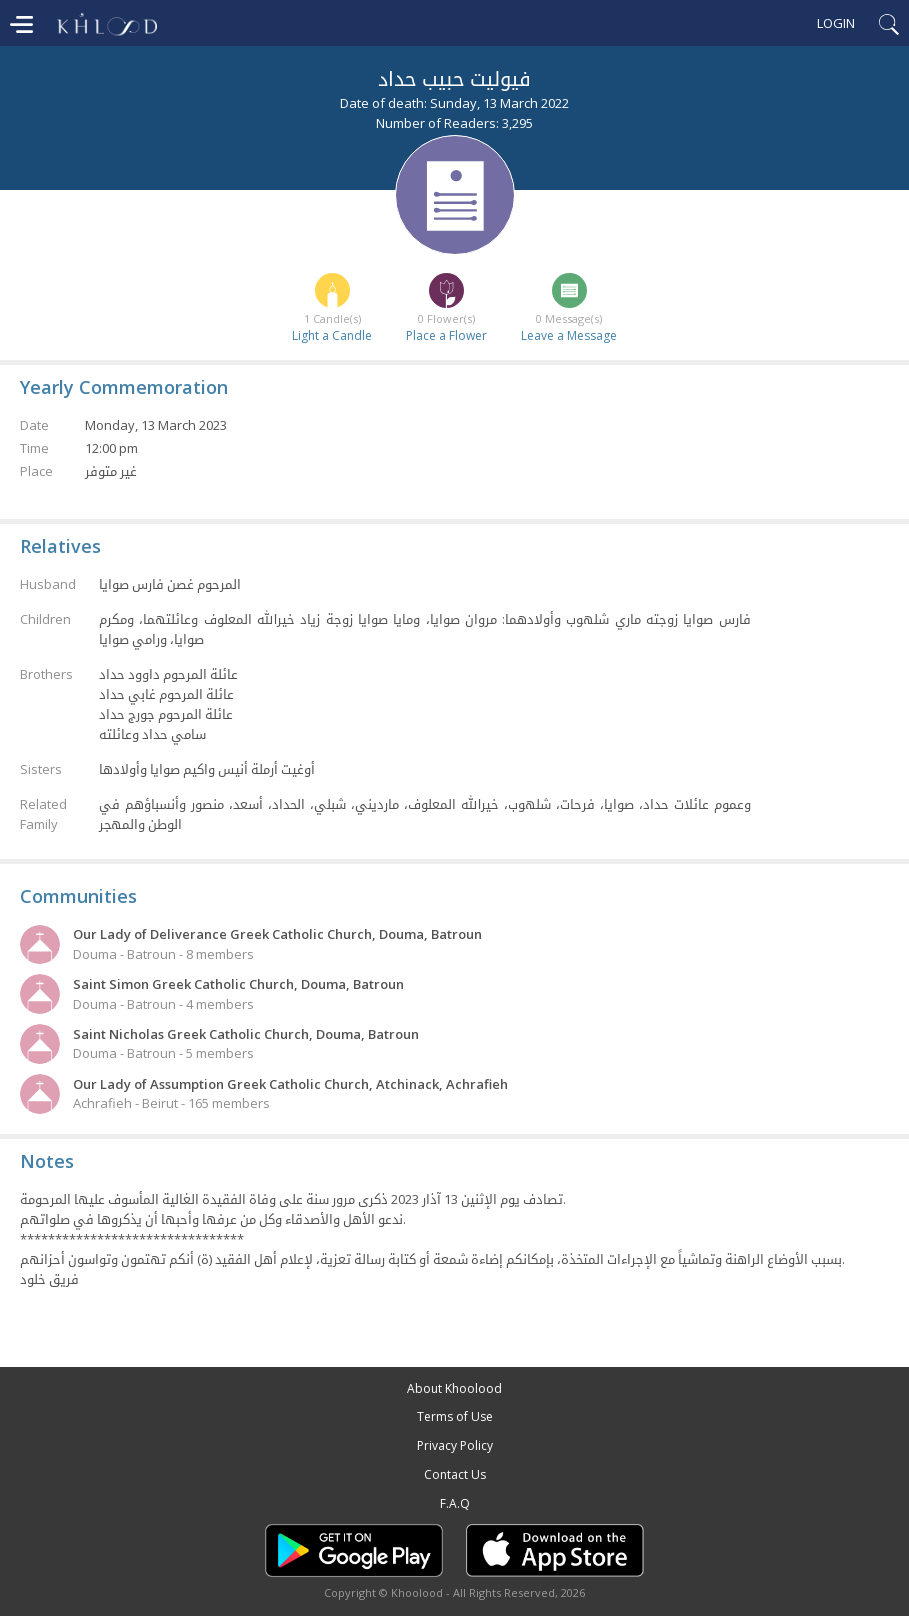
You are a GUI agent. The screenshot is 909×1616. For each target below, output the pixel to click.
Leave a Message (569, 335)
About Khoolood (454, 1388)
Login (836, 23)
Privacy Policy (455, 1445)
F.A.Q (455, 1503)
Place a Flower (446, 335)
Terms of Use (455, 1416)
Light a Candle (332, 335)
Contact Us (455, 1474)
